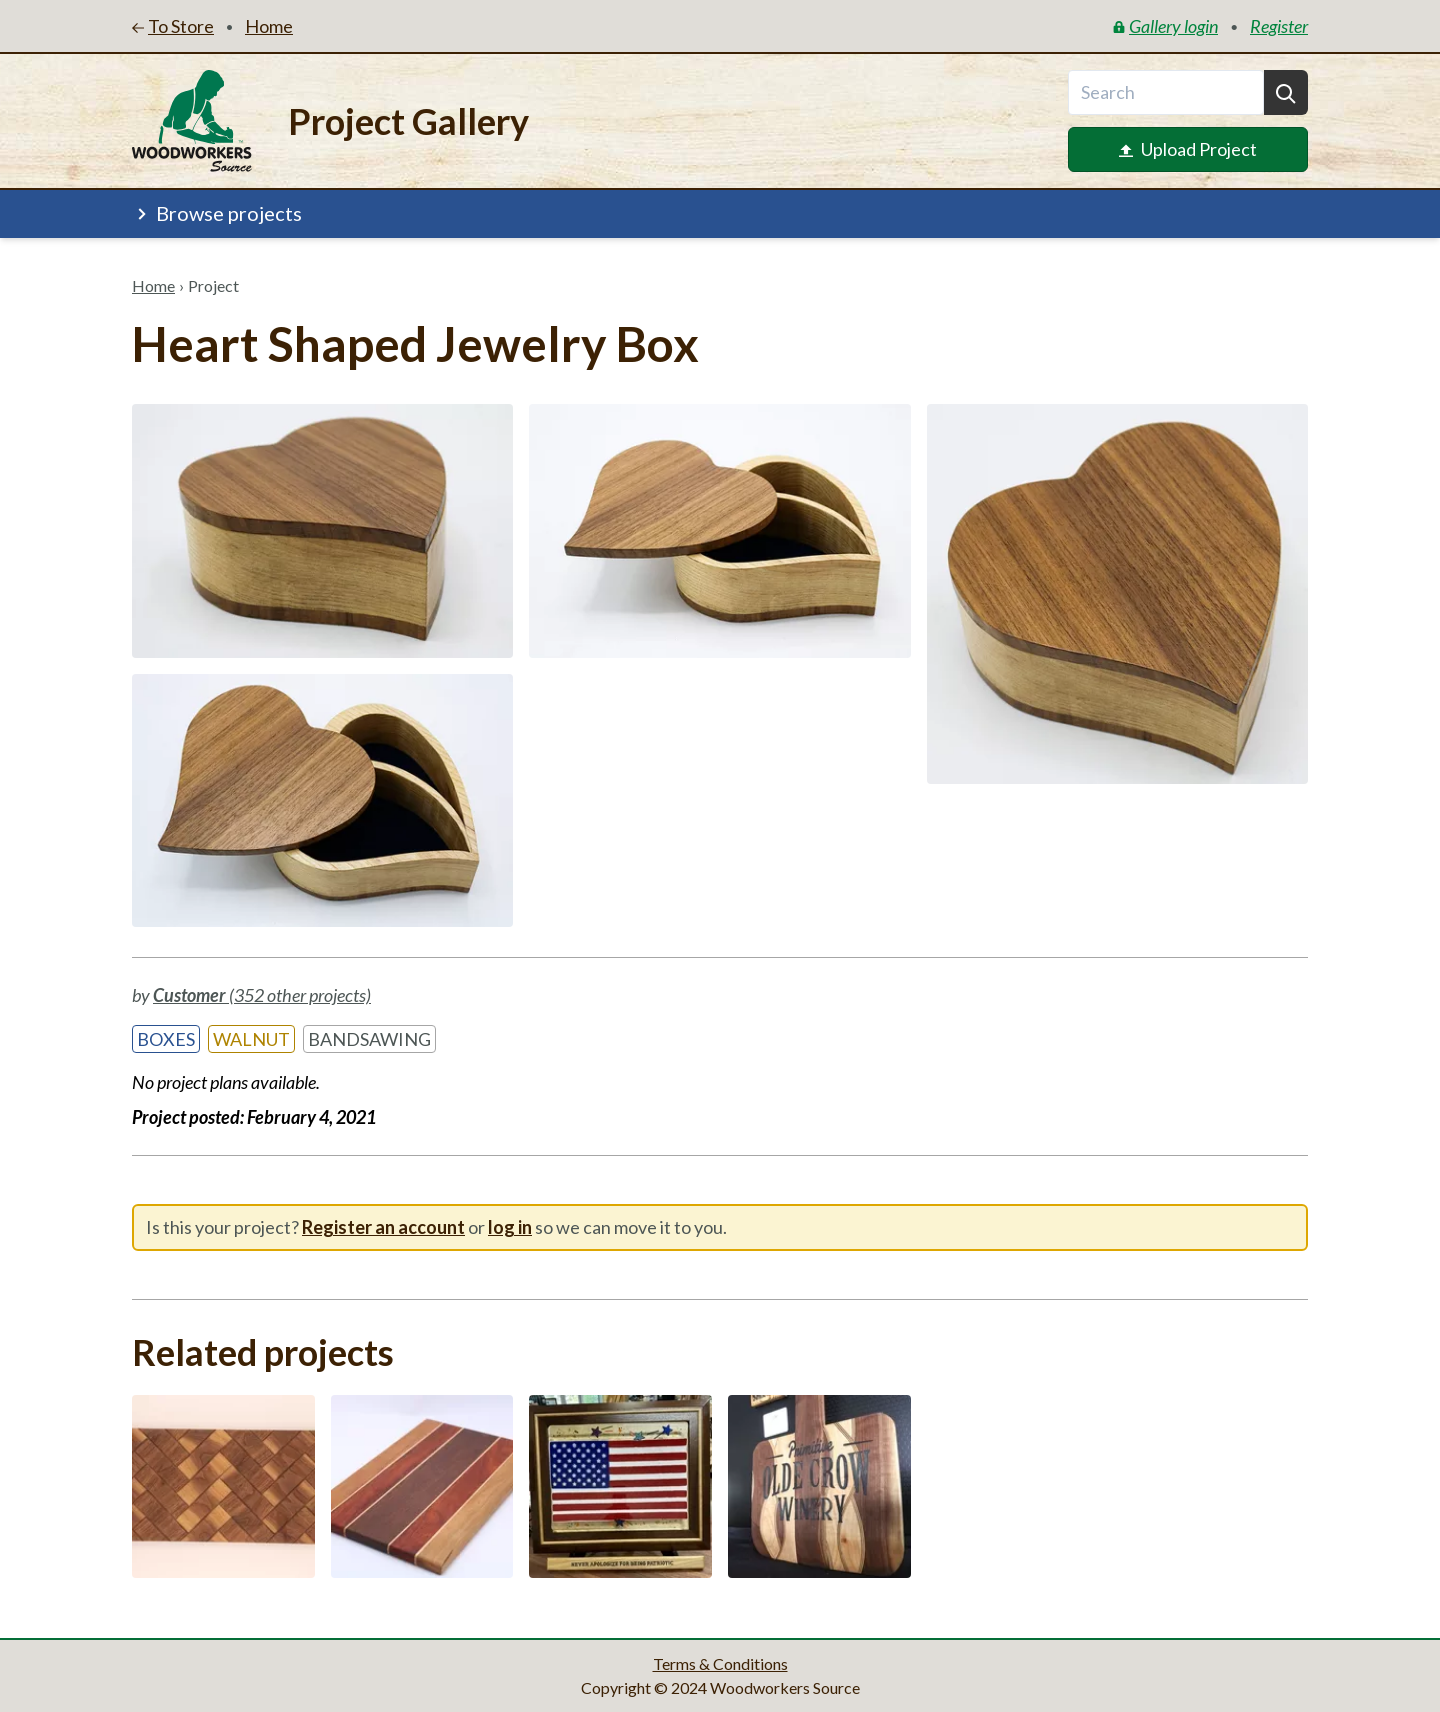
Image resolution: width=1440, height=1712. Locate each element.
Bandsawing (369, 1039)
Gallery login (1165, 26)
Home (153, 285)
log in (510, 1227)
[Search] (1286, 92)
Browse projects (217, 213)
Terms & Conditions (720, 1663)
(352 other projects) (262, 995)
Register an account (383, 1227)
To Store (173, 26)
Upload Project (1188, 149)
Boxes (166, 1039)
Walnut (251, 1039)
